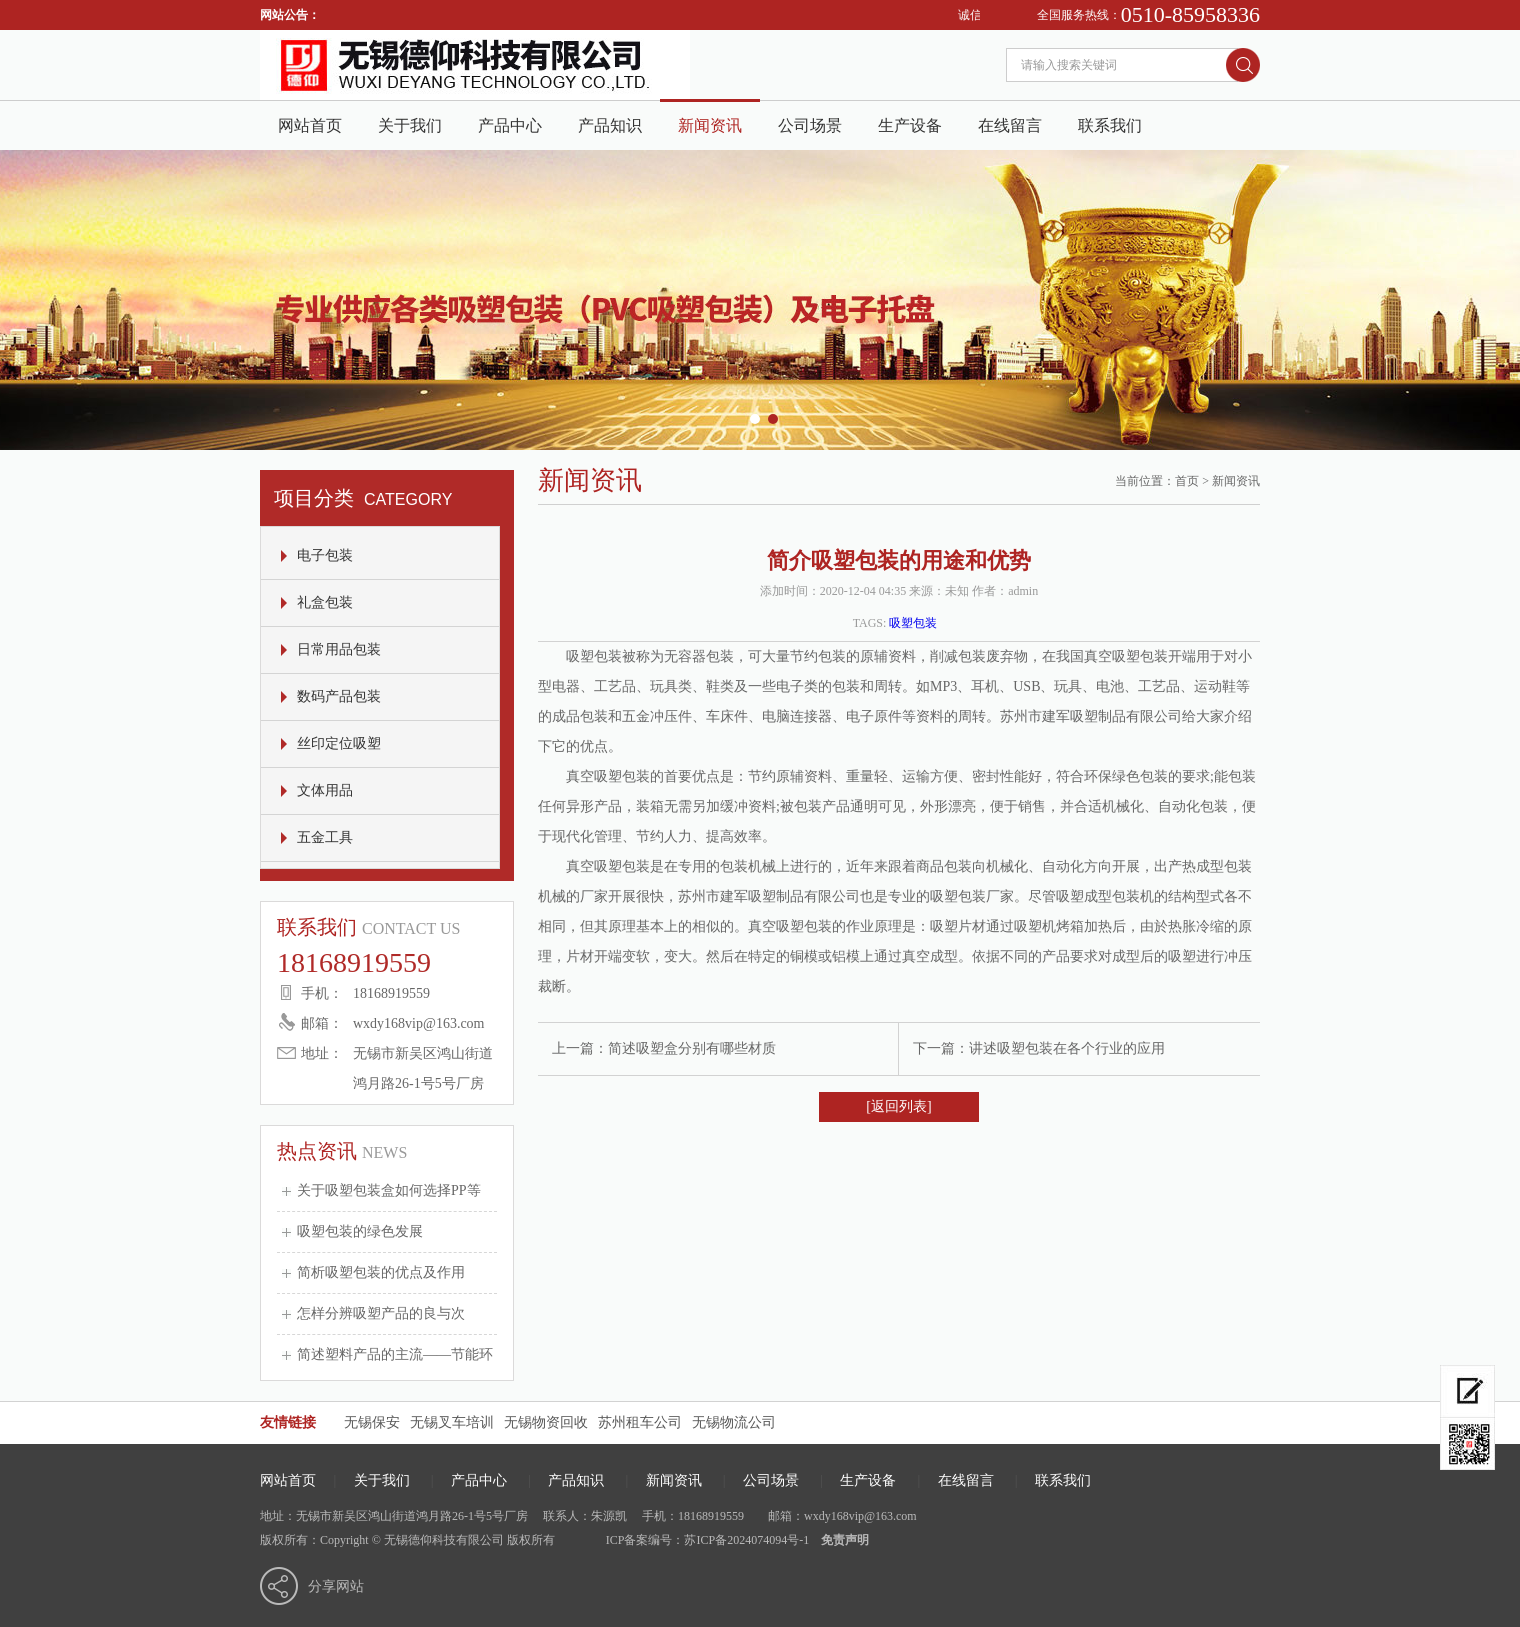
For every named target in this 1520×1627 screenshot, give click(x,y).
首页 (1187, 481)
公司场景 (810, 125)
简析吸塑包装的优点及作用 (381, 1272)
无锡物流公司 (734, 1422)
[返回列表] (898, 1106)
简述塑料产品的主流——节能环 (395, 1354)
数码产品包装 (339, 696)
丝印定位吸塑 (339, 743)
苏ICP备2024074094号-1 (746, 1540)
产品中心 (510, 125)
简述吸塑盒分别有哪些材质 (692, 1048)
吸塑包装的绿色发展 (360, 1231)
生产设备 (910, 125)
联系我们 (1110, 125)
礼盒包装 (325, 602)
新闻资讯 (710, 125)
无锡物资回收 (546, 1422)
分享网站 (336, 1586)
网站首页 (310, 125)
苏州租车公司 (640, 1422)
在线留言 (1010, 125)
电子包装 (325, 555)
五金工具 (325, 837)
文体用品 (325, 790)
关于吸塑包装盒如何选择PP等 (389, 1190)
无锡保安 (372, 1422)
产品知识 (610, 125)
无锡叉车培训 (452, 1422)
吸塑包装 (913, 623)
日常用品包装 (339, 649)
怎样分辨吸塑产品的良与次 (381, 1313)
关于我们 (410, 125)
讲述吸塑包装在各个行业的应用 (1067, 1048)
